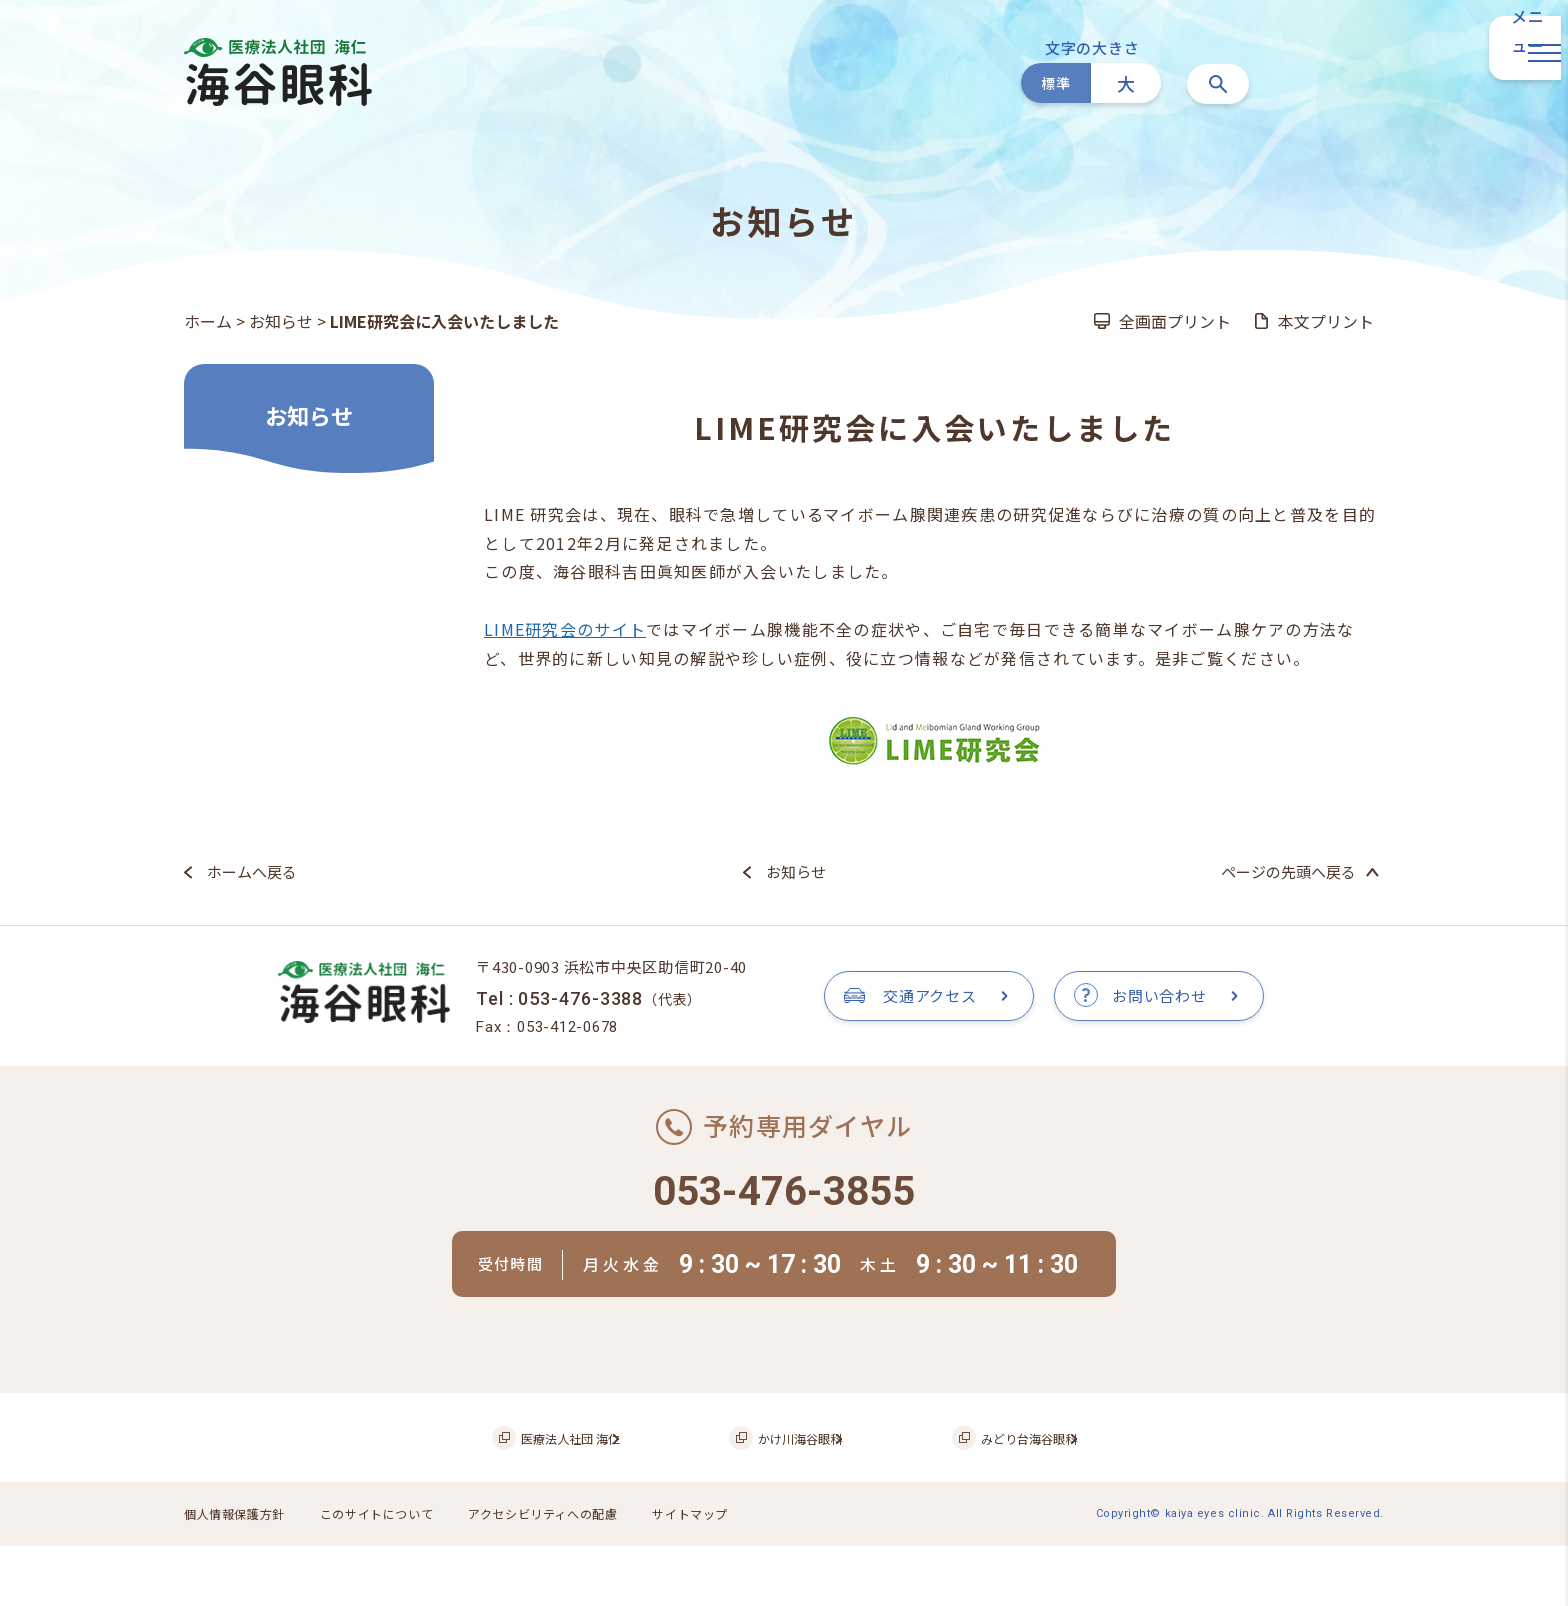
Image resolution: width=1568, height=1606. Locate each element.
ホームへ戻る (252, 871)
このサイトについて (389, 1576)
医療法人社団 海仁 (590, 1502)
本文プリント (1326, 321)
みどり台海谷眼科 (995, 1502)
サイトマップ (724, 1576)
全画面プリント (1175, 321)
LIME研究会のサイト (565, 629)
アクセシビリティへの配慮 (567, 1576)
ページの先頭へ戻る (1288, 871)
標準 (1055, 83)
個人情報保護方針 (238, 1576)
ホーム (208, 321)
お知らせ (281, 321)
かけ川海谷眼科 (794, 1502)
